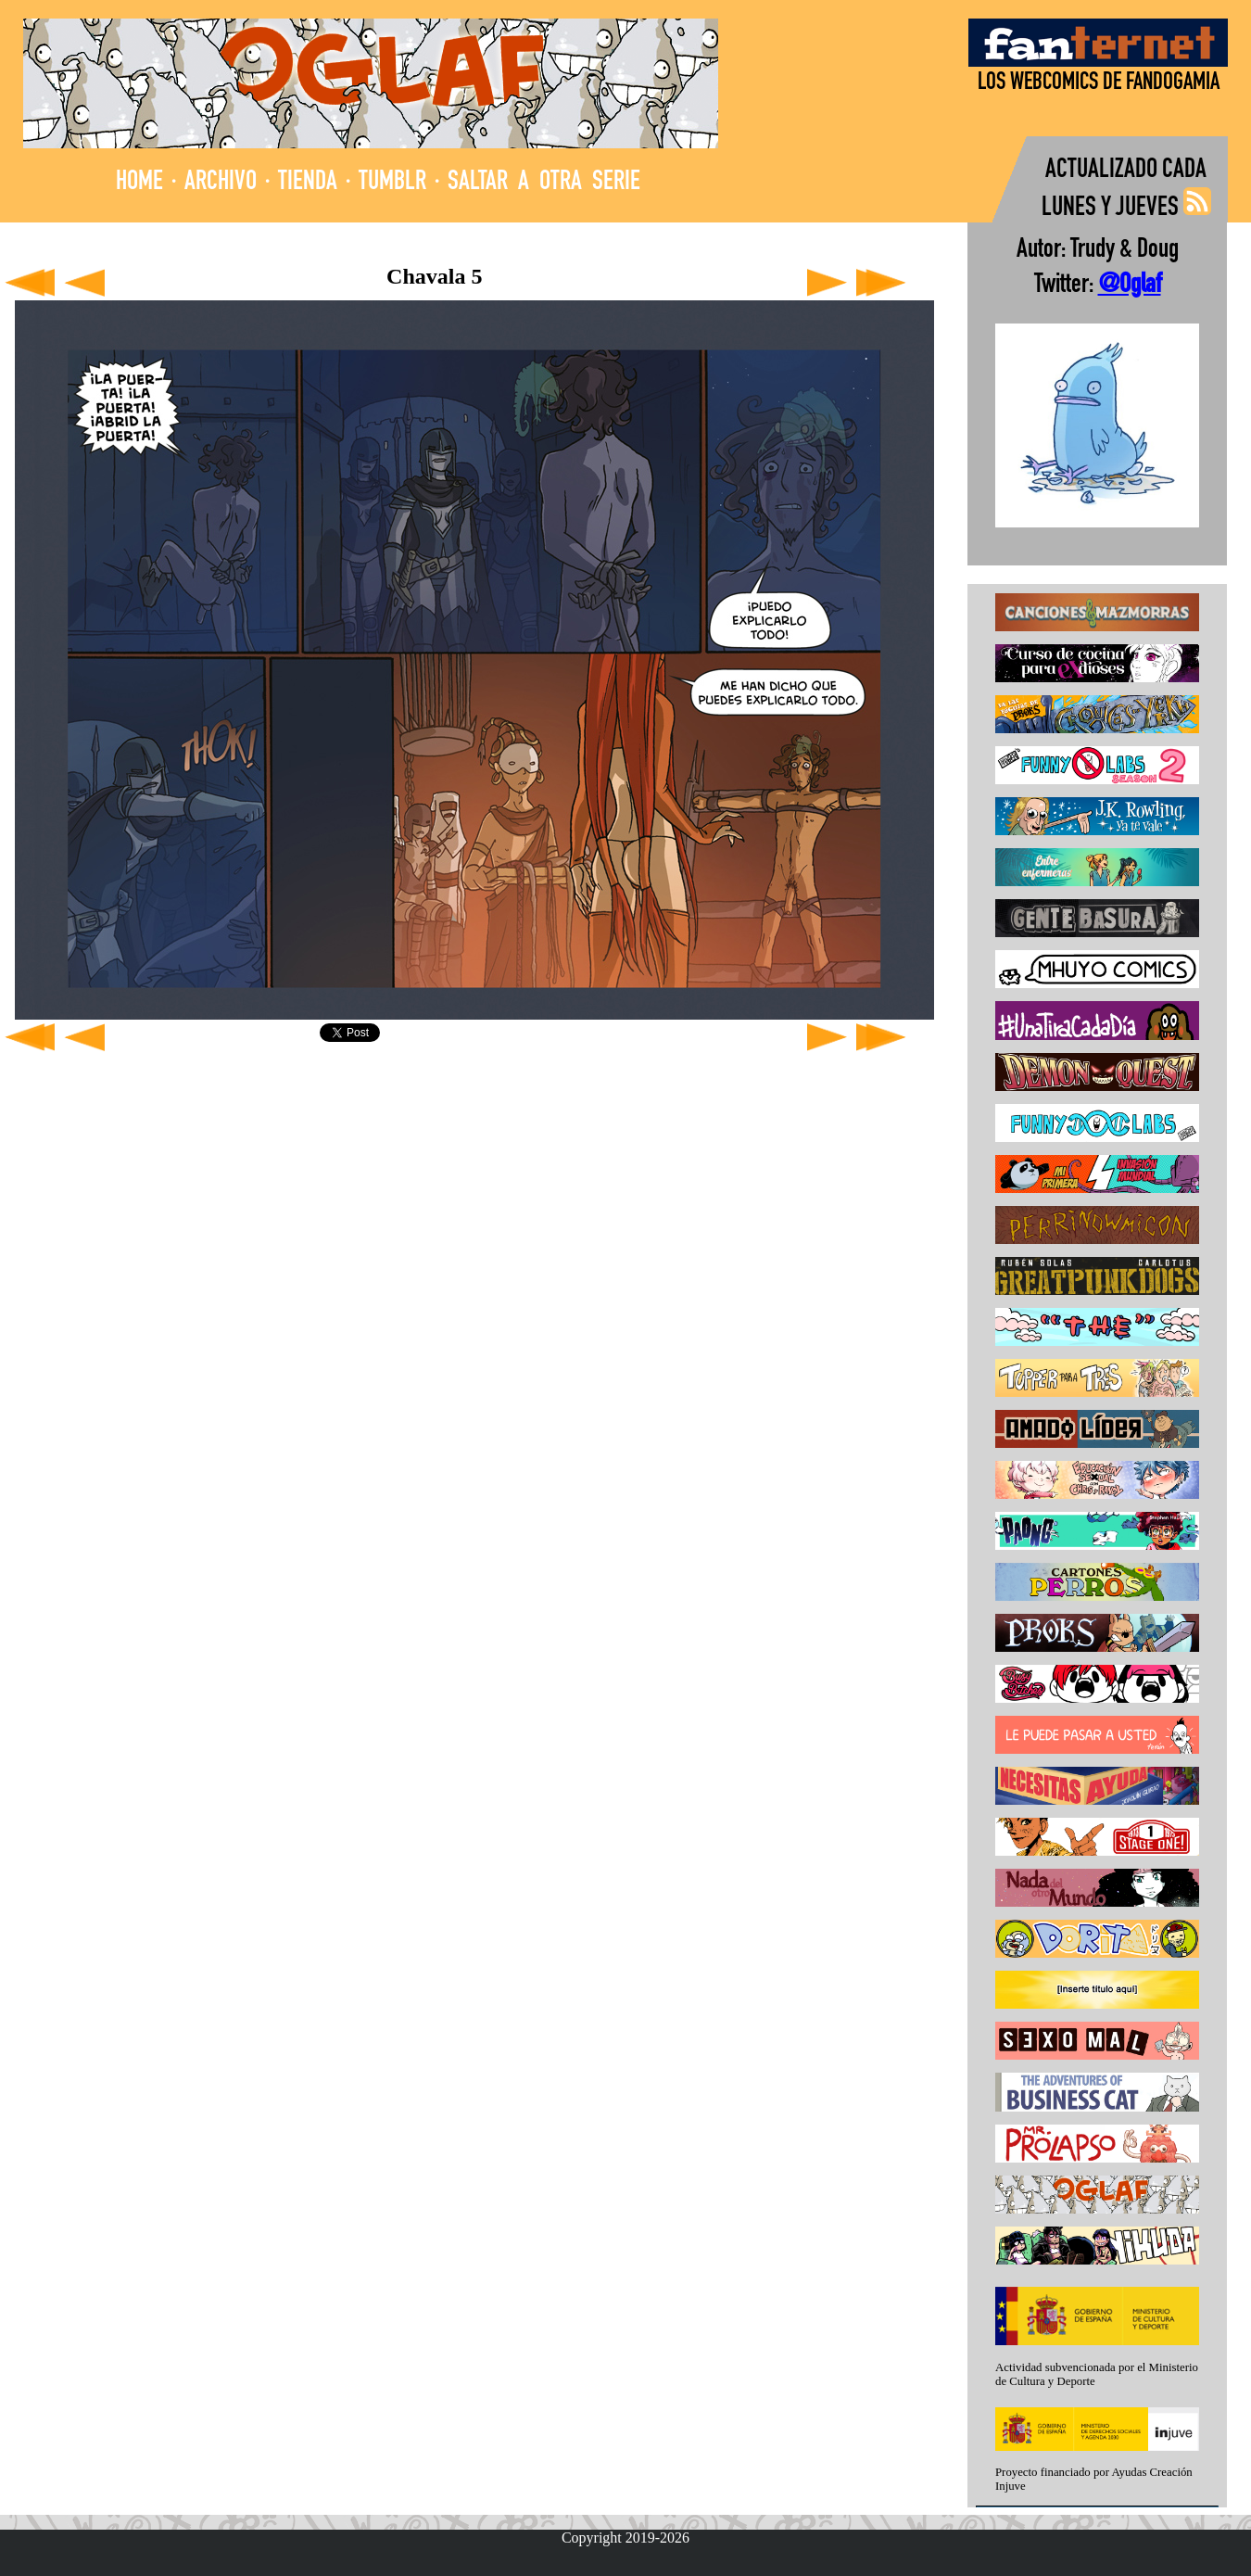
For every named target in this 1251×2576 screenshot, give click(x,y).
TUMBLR (392, 183)
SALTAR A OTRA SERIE (544, 183)
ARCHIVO (220, 183)
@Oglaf (1129, 286)
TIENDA (307, 183)
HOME (139, 183)
